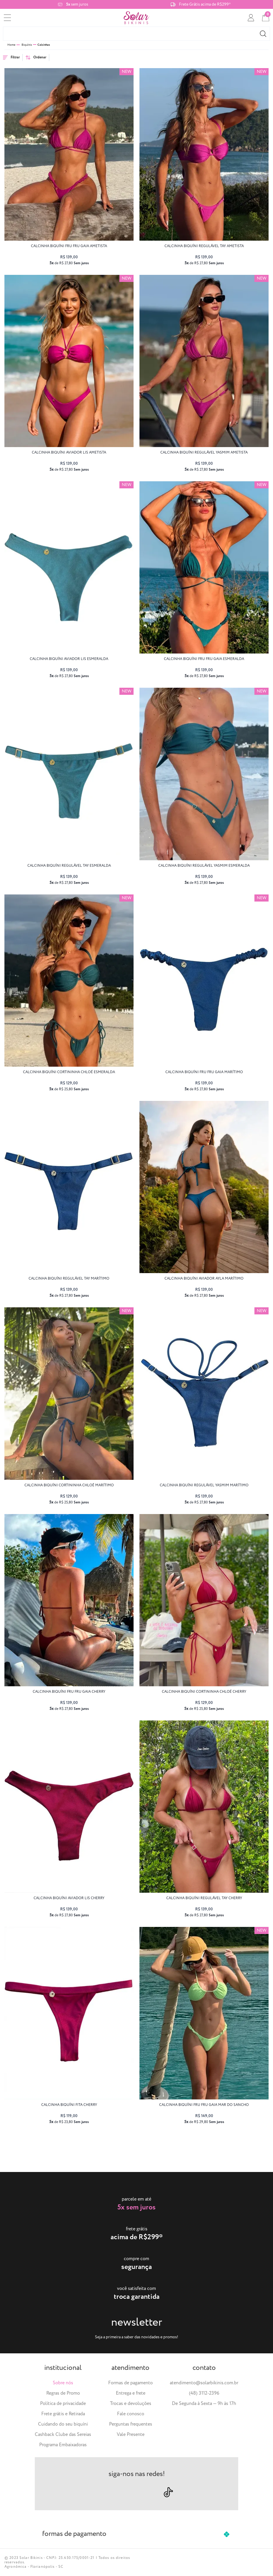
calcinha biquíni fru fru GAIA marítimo (204, 1072)
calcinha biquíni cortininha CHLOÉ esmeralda (69, 1072)
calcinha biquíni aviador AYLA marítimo (204, 1278)
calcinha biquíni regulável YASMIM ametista (204, 452)
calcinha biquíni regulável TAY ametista (204, 246)
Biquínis (27, 45)
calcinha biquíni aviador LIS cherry (69, 1898)
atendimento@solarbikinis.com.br (204, 2383)
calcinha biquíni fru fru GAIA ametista (69, 246)
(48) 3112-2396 (204, 2393)
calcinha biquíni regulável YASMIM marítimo (204, 1485)
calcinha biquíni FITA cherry (69, 2104)
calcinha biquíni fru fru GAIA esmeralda (204, 658)
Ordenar (36, 57)
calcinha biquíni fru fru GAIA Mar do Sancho (204, 2104)
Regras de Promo (63, 2393)
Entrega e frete (130, 2393)
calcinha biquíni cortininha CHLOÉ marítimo (69, 1485)
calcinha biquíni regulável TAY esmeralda (69, 865)
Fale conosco (130, 2414)
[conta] (251, 18)
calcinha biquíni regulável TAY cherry (204, 1898)
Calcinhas (43, 45)
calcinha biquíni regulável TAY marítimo (69, 1278)
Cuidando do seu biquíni (63, 2424)
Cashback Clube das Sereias (63, 2434)
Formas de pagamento (130, 2383)
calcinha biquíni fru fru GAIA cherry (69, 1691)
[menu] (7, 18)
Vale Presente (130, 2434)
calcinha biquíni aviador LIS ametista (69, 452)
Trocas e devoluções (130, 2403)
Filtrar (11, 57)
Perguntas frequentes (130, 2424)
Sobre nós (63, 2383)
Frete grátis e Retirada (63, 2414)
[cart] (265, 18)
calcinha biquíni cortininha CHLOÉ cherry (204, 1691)
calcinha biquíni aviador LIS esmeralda (69, 658)
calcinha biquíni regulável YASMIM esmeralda (204, 865)
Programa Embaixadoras (63, 2445)
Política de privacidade (63, 2403)
